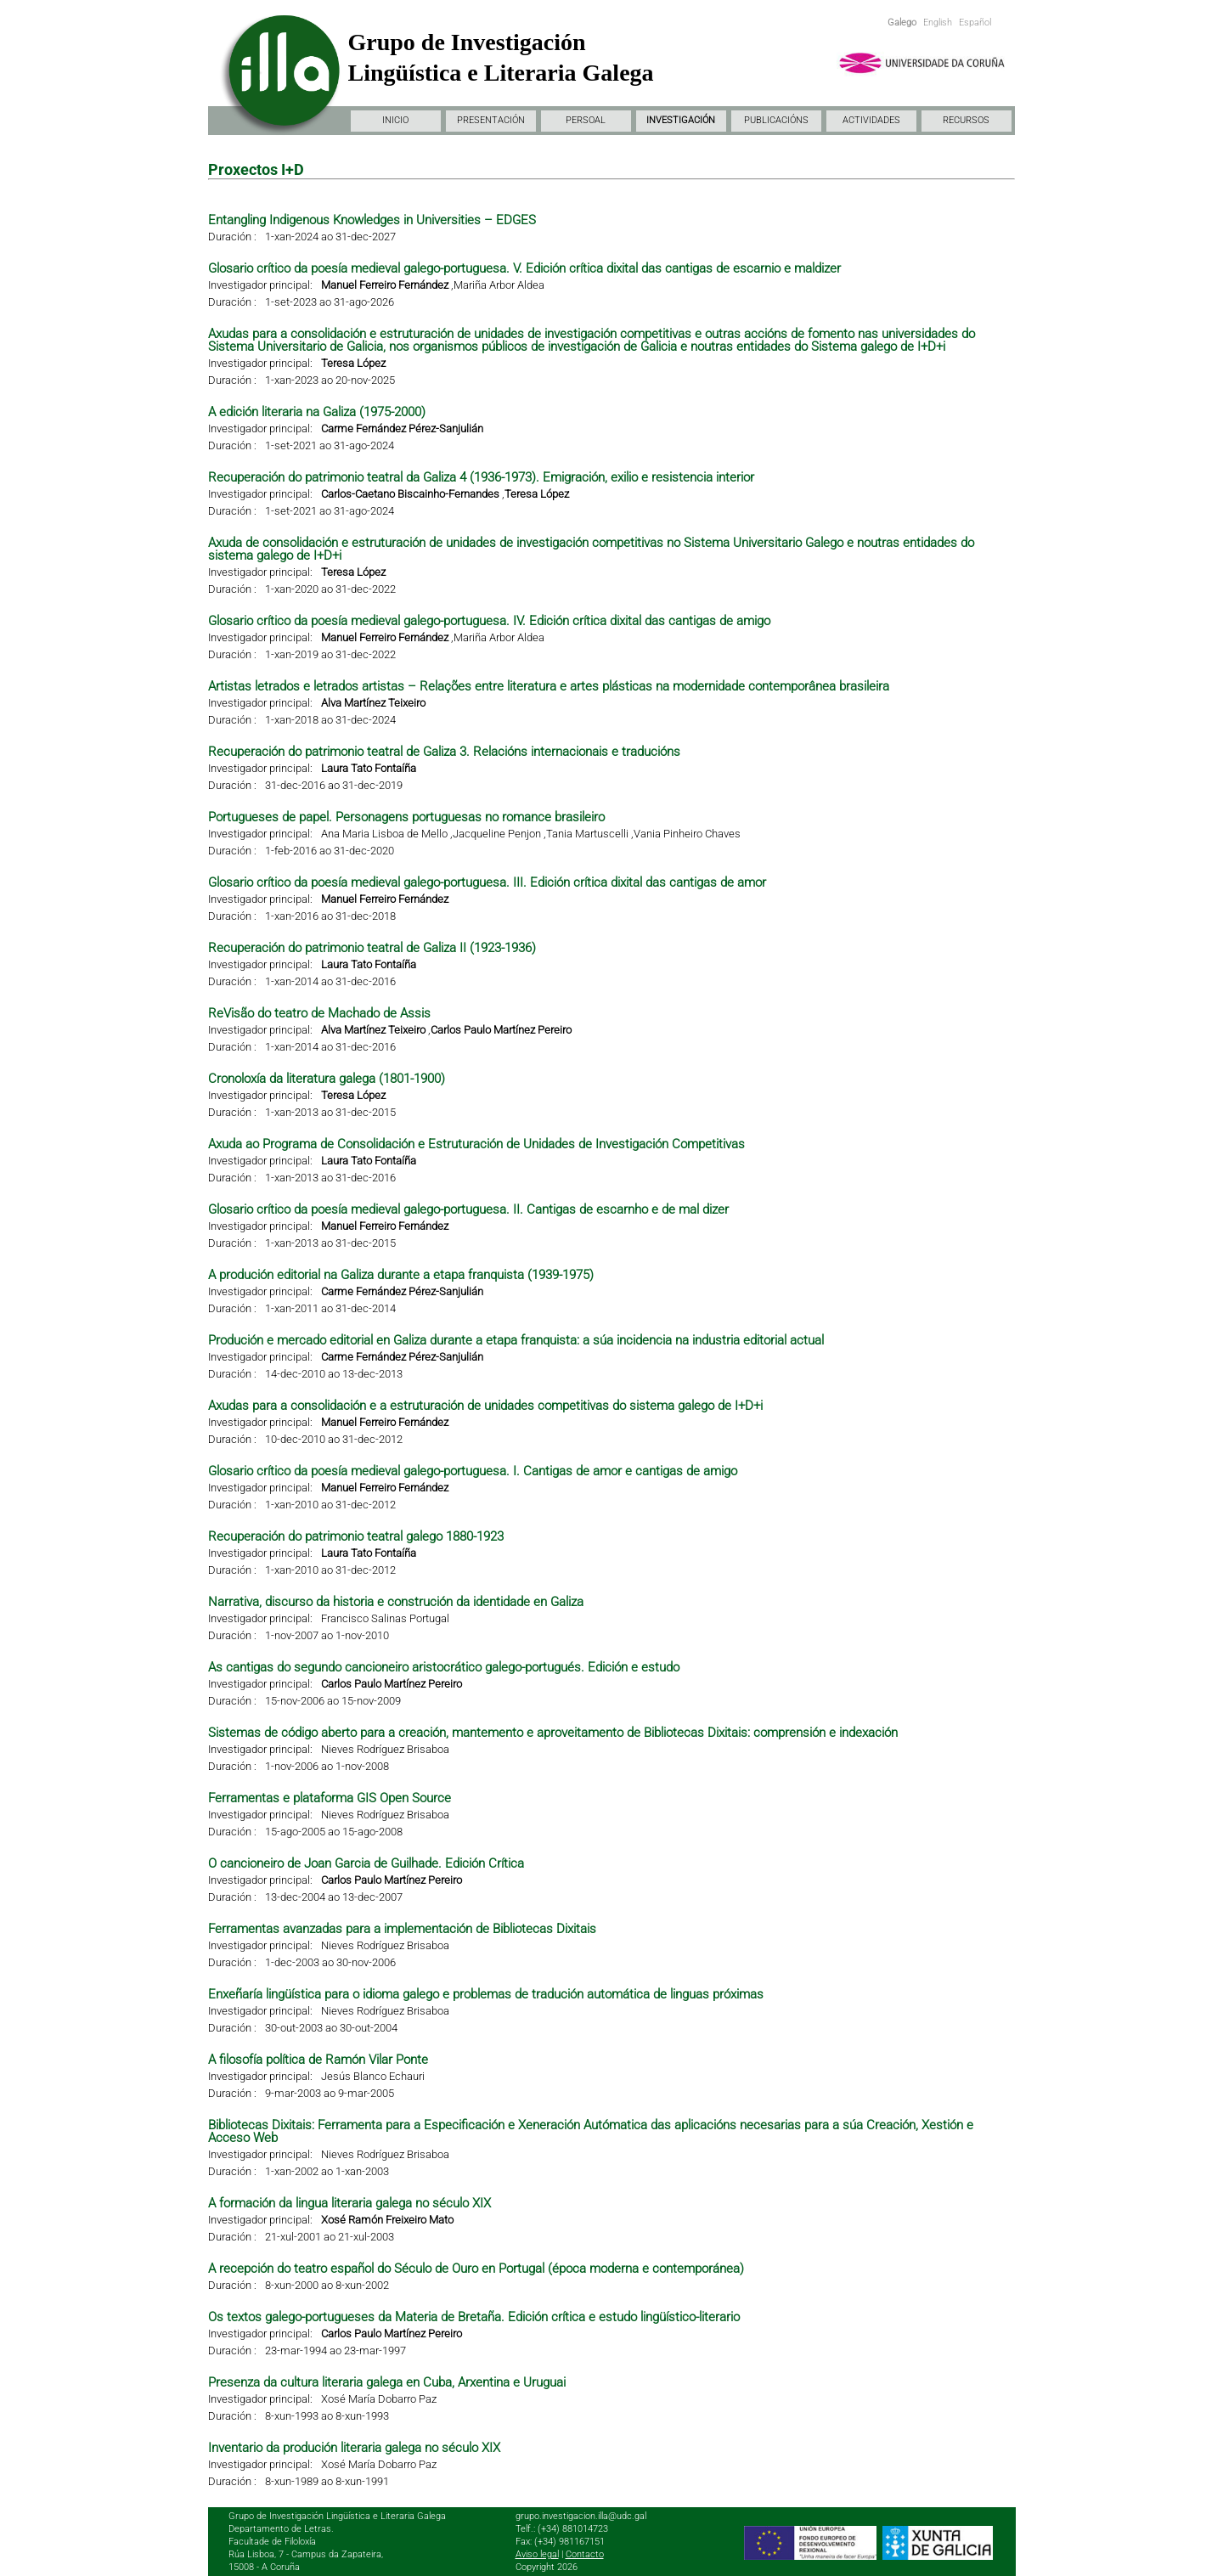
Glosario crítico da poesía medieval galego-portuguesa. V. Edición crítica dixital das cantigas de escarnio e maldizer (524, 268)
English (937, 22)
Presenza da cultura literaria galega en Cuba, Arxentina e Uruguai (387, 2382)
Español (975, 22)
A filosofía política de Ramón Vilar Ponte (318, 2059)
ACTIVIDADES (871, 120)
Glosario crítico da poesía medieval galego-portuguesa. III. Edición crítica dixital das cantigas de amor (487, 882)
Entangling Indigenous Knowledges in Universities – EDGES (372, 220)
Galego (902, 22)
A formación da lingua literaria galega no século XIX (349, 2203)
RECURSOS (966, 120)
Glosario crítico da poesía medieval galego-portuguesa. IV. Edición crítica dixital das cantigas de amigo (489, 620)
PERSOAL (586, 120)
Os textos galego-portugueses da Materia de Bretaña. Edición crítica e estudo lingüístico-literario (474, 2317)
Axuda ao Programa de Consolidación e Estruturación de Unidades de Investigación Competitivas (476, 1144)
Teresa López (353, 363)
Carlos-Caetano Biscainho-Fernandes (410, 494)
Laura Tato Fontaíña (368, 768)
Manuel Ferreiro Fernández (384, 285)
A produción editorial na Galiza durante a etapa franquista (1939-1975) (401, 1274)
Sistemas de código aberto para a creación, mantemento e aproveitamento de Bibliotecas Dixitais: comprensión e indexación (553, 1732)
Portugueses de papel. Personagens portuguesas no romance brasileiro (406, 817)
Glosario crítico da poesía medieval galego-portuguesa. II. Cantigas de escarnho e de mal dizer (468, 1209)
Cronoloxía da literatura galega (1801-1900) (326, 1078)
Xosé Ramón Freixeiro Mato (387, 2219)
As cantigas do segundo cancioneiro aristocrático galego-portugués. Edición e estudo (443, 1667)
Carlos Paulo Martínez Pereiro (501, 1029)
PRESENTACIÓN (491, 120)
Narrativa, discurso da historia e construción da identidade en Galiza (395, 1601)
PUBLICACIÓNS (776, 120)
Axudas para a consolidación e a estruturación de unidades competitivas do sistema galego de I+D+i (485, 1405)
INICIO (395, 120)
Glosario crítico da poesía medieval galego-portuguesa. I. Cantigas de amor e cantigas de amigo (472, 1471)
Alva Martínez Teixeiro (373, 702)
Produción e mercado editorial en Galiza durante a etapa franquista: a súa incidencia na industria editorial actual (516, 1340)
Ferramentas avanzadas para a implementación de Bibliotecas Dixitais (402, 1928)
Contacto (585, 2554)
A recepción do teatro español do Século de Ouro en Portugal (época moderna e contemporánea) (476, 2268)
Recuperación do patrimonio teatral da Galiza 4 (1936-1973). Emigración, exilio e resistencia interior (481, 477)
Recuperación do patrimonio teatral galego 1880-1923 (356, 1536)
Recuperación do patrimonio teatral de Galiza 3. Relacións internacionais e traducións (444, 751)
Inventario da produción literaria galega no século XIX (354, 2447)
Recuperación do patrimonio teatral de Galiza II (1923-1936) (372, 947)
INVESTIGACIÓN (680, 120)
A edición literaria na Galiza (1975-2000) (317, 412)
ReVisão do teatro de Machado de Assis (319, 1013)
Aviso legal (537, 2554)
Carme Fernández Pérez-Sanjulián (402, 428)
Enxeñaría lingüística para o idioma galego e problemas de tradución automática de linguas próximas (486, 1994)
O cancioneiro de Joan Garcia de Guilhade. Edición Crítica (366, 1863)
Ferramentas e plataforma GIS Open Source (329, 1798)
